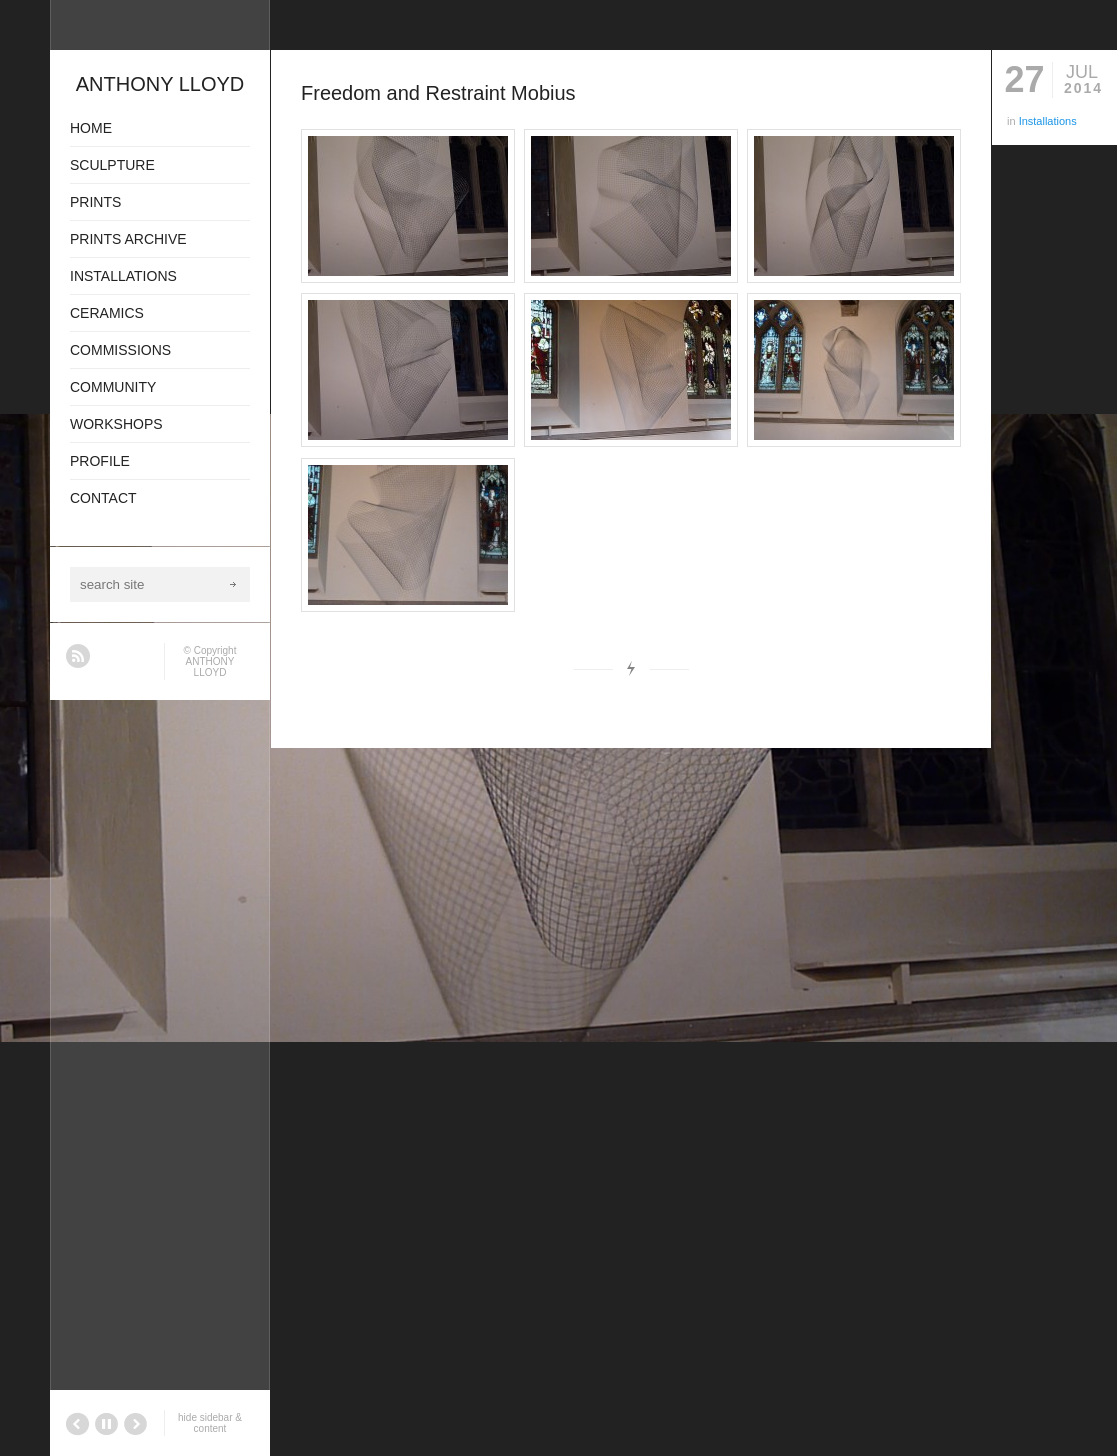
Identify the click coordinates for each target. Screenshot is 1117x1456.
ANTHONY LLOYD (210, 667)
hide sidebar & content (210, 1423)
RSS (78, 656)
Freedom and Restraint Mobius (438, 93)
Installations (1048, 121)
